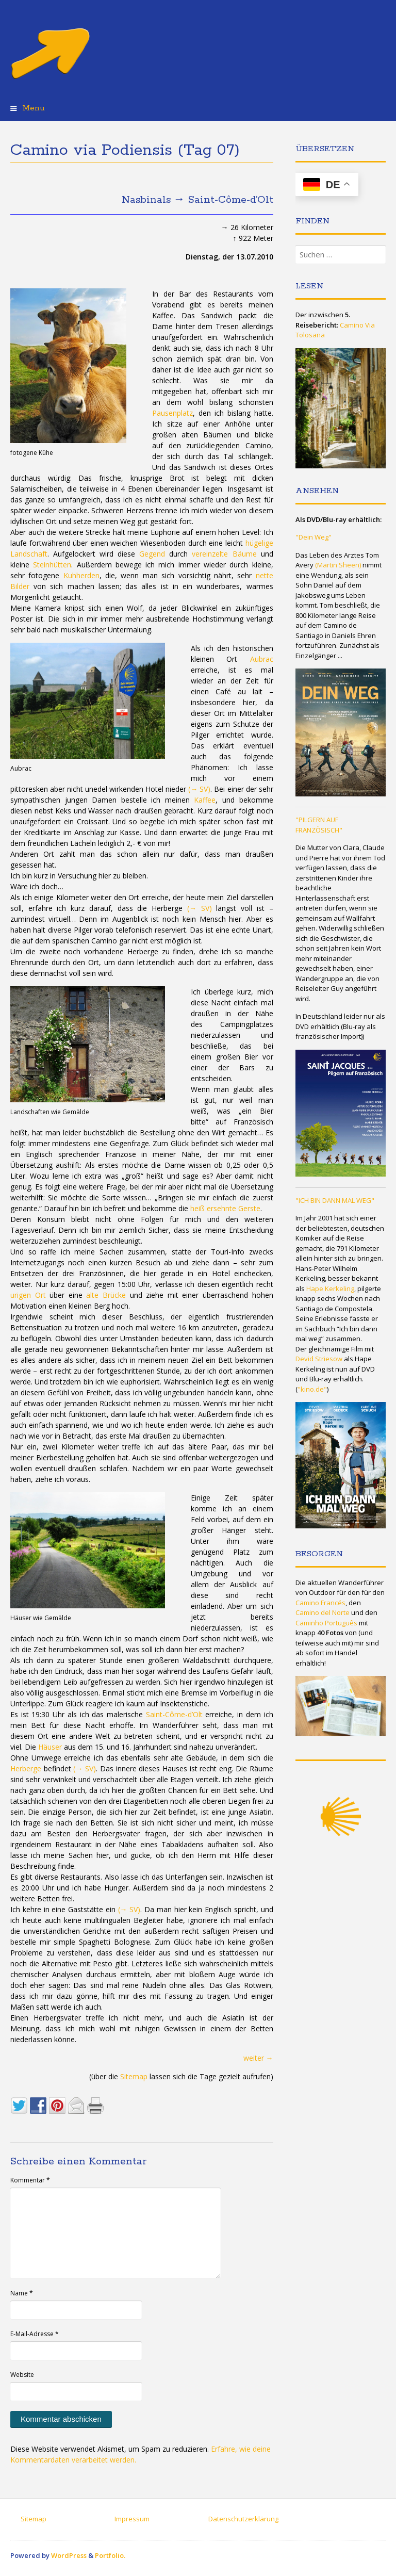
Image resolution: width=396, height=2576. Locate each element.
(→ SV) (199, 789)
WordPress (69, 2555)
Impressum (132, 2518)
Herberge (25, 1768)
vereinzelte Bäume (224, 554)
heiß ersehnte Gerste (225, 1208)
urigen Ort (28, 1295)
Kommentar (30, 2180)
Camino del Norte (322, 1612)
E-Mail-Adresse (34, 2333)
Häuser (50, 1747)
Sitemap (133, 2076)
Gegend (152, 554)
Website (22, 2374)
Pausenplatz (172, 413)
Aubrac (261, 659)
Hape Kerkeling (330, 1288)
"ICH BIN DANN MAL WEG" (334, 1200)
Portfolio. (110, 2555)
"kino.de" (312, 1389)
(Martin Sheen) (338, 564)
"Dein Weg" (313, 537)
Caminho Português (326, 1622)
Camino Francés (320, 1602)
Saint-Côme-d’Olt (174, 1714)
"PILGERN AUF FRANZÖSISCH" (318, 825)
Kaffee (205, 800)
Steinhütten (52, 564)
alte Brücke (106, 1295)
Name (21, 2293)
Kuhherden (81, 575)
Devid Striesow (318, 1358)
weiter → (258, 2058)
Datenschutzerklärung (243, 2518)
